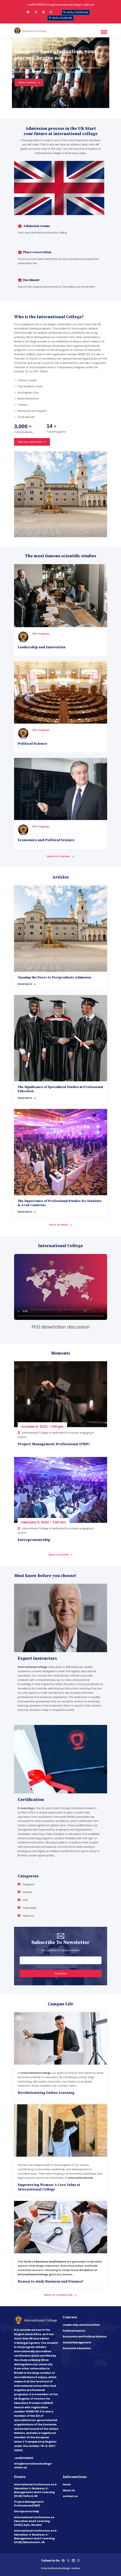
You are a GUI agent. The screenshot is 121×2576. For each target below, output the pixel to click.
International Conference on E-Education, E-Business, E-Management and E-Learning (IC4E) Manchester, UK (36, 2536)
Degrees (44, 633)
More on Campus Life (60, 2295)
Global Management (77, 2342)
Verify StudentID (60, 18)
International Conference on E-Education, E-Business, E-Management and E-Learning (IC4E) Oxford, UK (36, 2490)
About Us (69, 2490)
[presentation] (55, 105)
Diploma (26, 1916)
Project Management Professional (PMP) (29, 2504)
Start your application (32, 442)
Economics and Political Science (85, 2336)
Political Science (74, 2331)
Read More (27, 984)
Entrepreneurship (26, 2511)
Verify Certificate (75, 12)
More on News (60, 1225)
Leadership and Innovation (81, 2325)
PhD (23, 1900)
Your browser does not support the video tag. (60, 1287)
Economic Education (77, 2348)
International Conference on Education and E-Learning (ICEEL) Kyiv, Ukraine (34, 2521)
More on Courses (60, 856)
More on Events (60, 1554)
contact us (70, 2496)
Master (25, 1892)
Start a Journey (29, 83)
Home (67, 2484)
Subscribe (61, 1973)
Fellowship (27, 1908)
